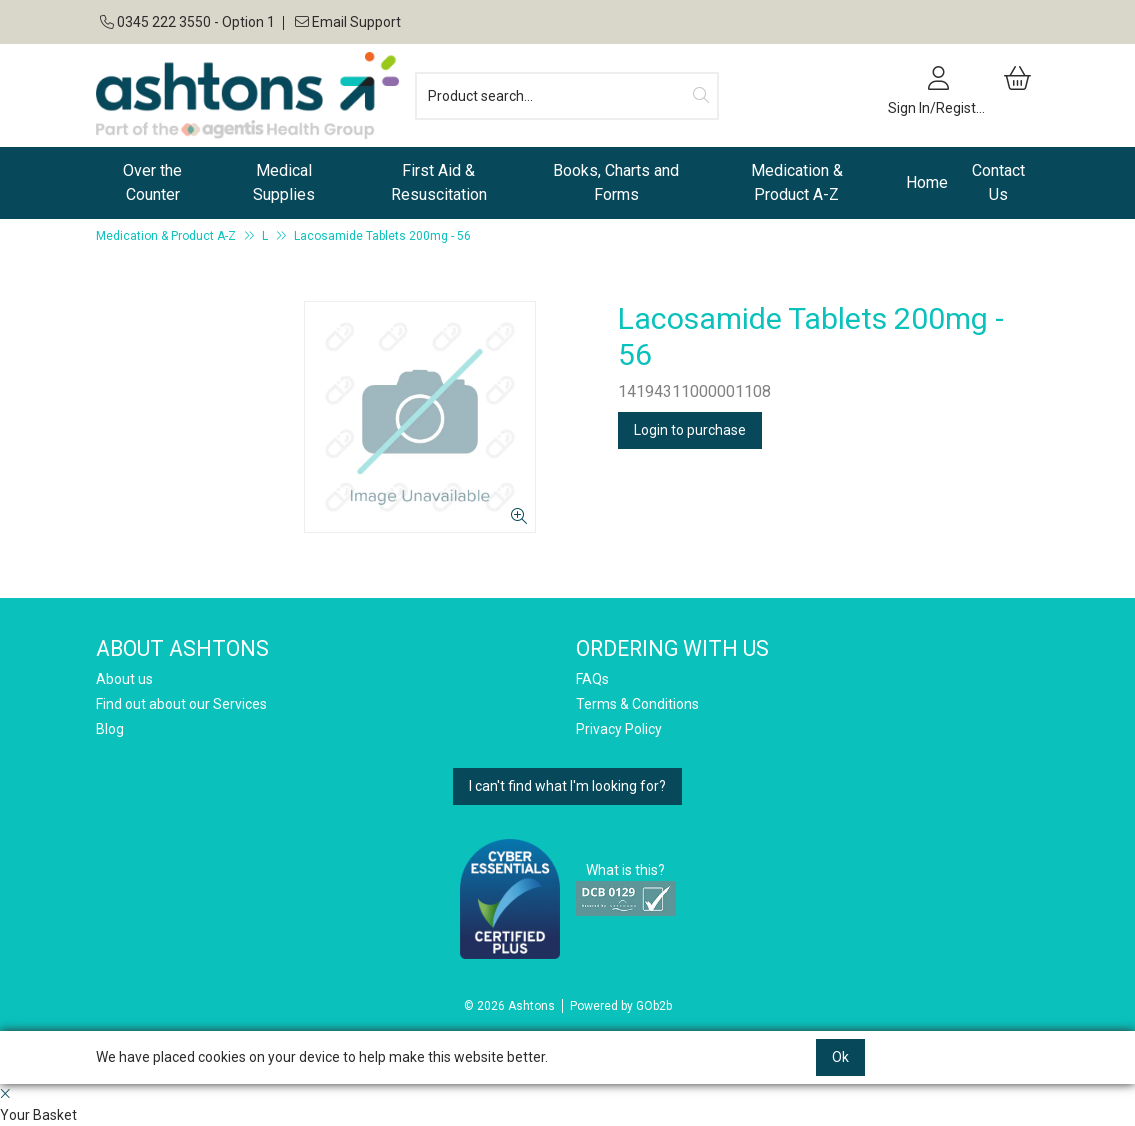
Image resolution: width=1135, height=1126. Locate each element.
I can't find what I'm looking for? (567, 786)
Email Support (346, 22)
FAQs (592, 679)
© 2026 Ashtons (509, 1006)
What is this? (625, 870)
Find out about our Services (181, 704)
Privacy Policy (619, 729)
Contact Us (998, 182)
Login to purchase (690, 430)
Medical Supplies (284, 182)
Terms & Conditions (637, 704)
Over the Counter (152, 182)
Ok (840, 1057)
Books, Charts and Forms (616, 182)
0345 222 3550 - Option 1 (187, 22)
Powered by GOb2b (621, 1006)
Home (927, 182)
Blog (110, 729)
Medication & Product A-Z (797, 182)
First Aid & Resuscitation (439, 182)
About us (124, 679)
